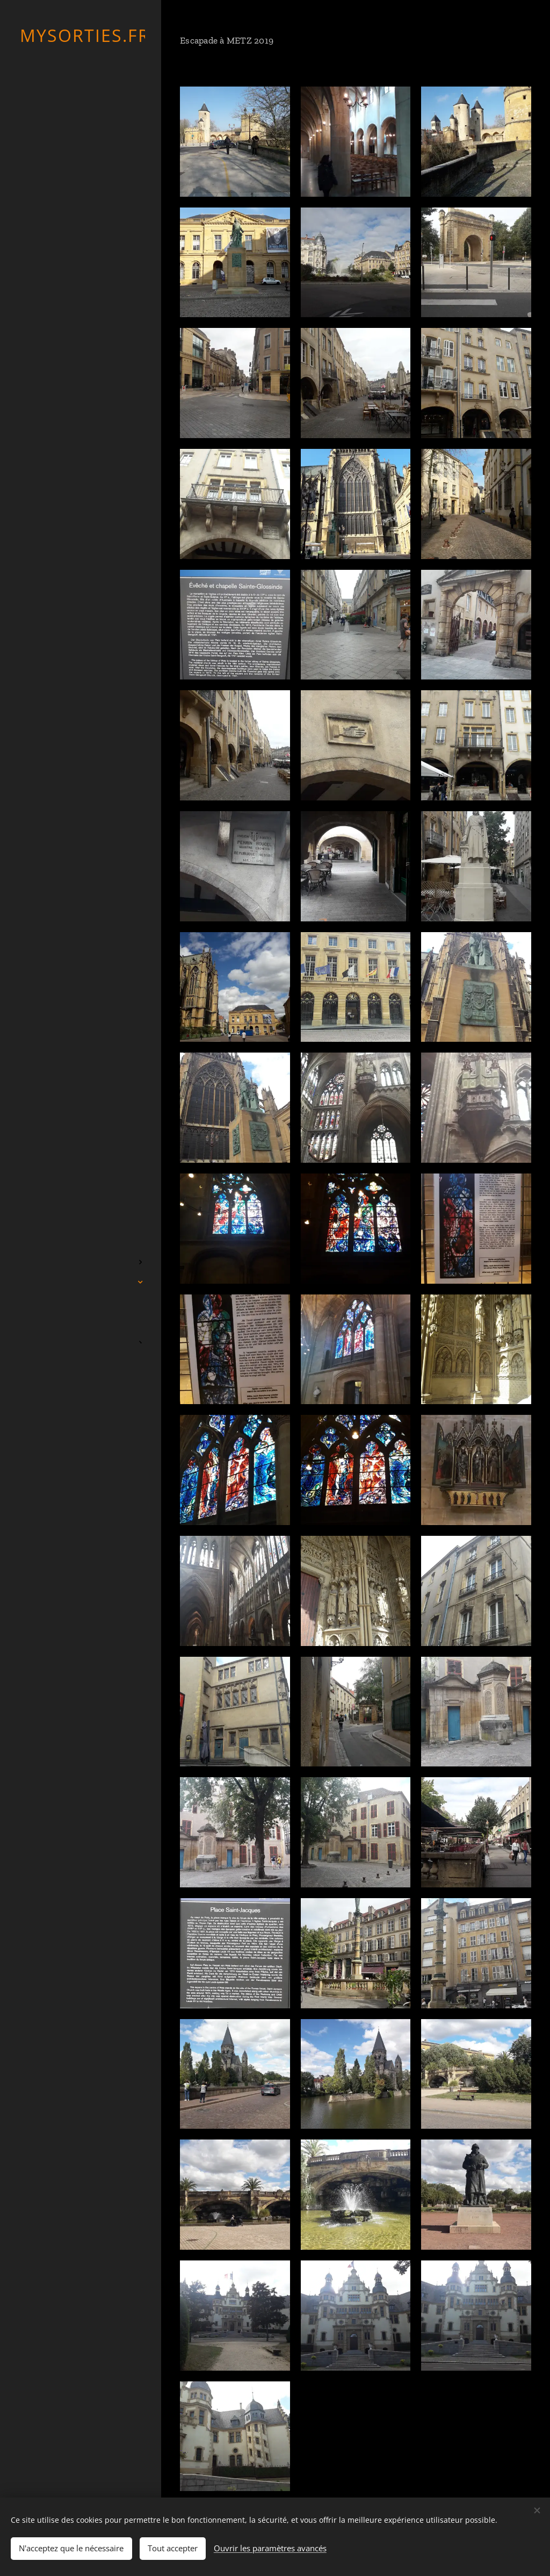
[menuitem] (80, 1210)
